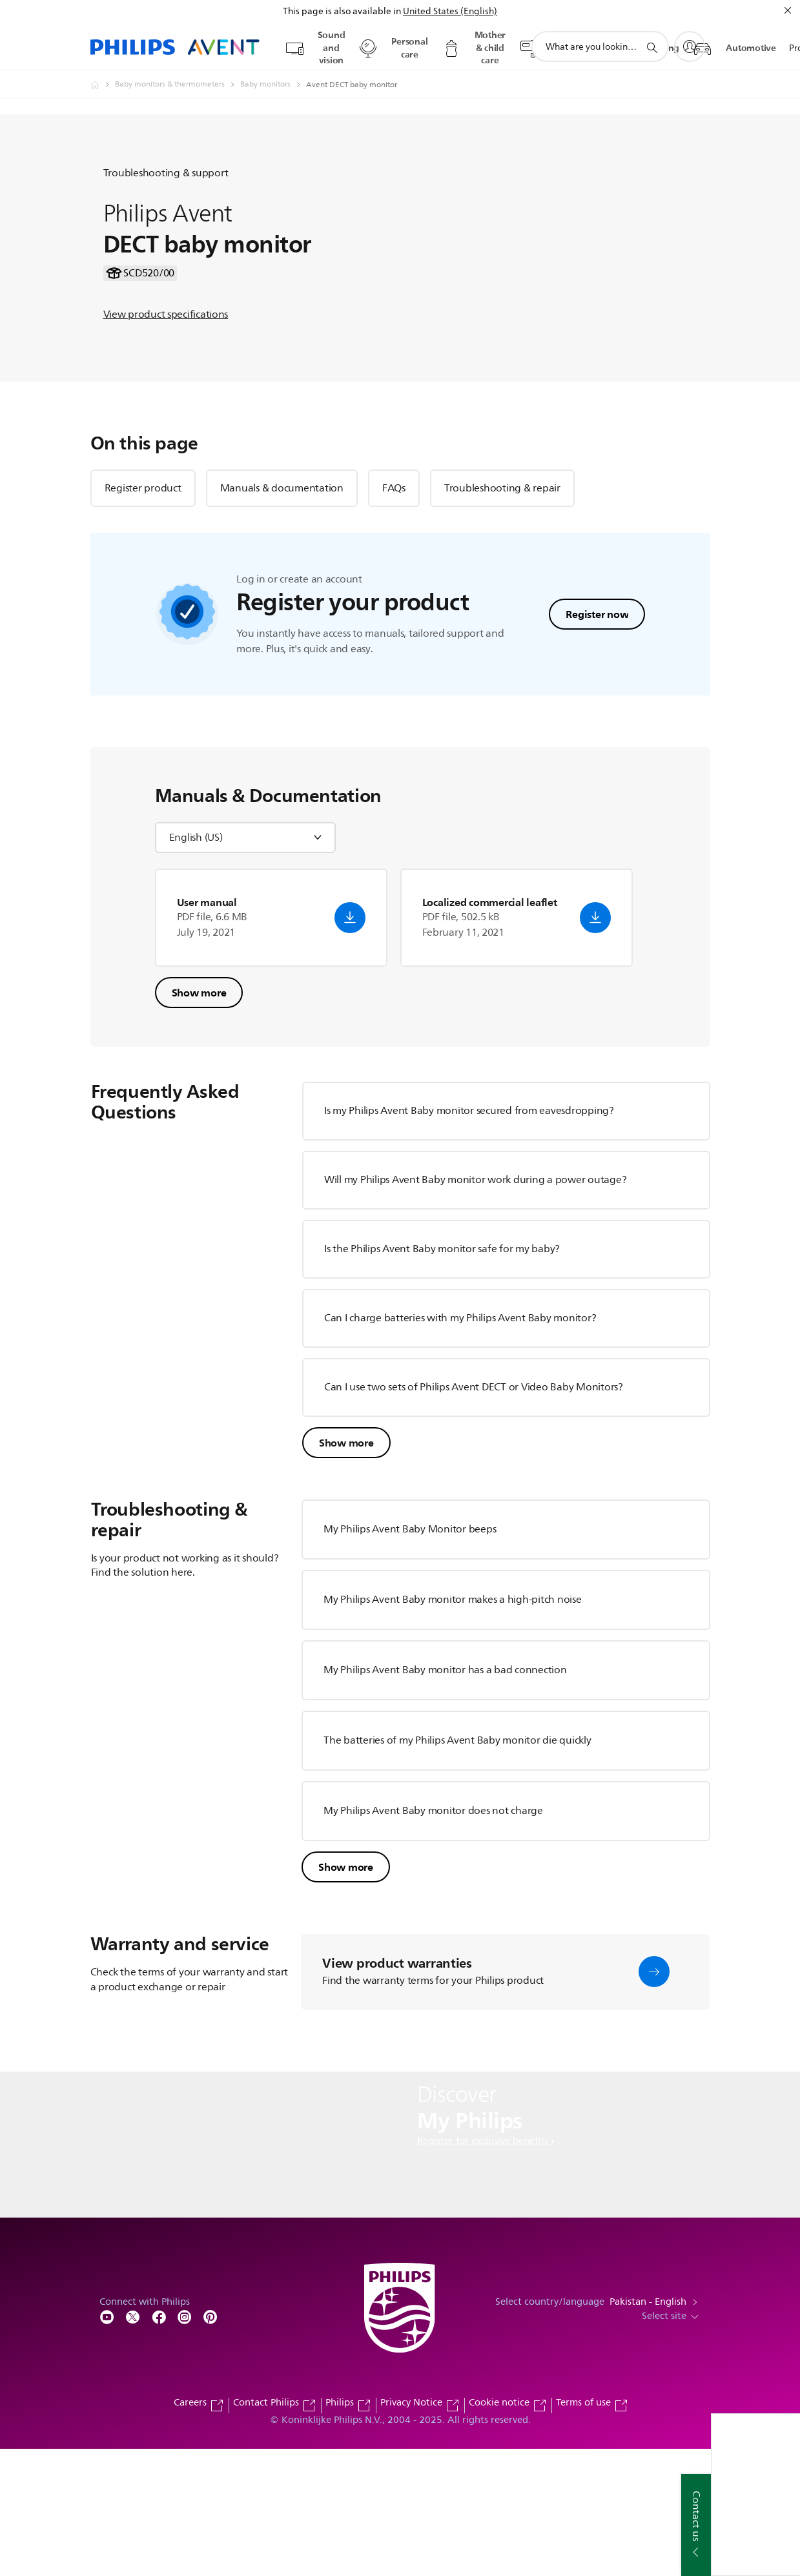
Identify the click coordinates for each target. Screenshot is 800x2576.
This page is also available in (342, 11)
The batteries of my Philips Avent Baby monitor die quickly (457, 1867)
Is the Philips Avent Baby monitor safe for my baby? (442, 1375)
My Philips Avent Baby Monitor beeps (409, 1655)
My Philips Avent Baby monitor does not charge (433, 1937)
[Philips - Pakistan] (102, 84)
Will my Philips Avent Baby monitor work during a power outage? (475, 1306)
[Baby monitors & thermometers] (177, 84)
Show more (199, 1119)
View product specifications (166, 378)
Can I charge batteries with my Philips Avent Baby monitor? (460, 1444)
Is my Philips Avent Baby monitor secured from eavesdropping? (469, 1237)
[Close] (787, 10)
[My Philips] (689, 46)
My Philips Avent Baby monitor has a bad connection (445, 1796)
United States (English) (450, 11)
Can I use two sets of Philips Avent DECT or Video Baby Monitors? (473, 1513)
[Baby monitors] (273, 84)
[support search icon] (651, 47)
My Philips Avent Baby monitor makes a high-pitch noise (452, 1726)
